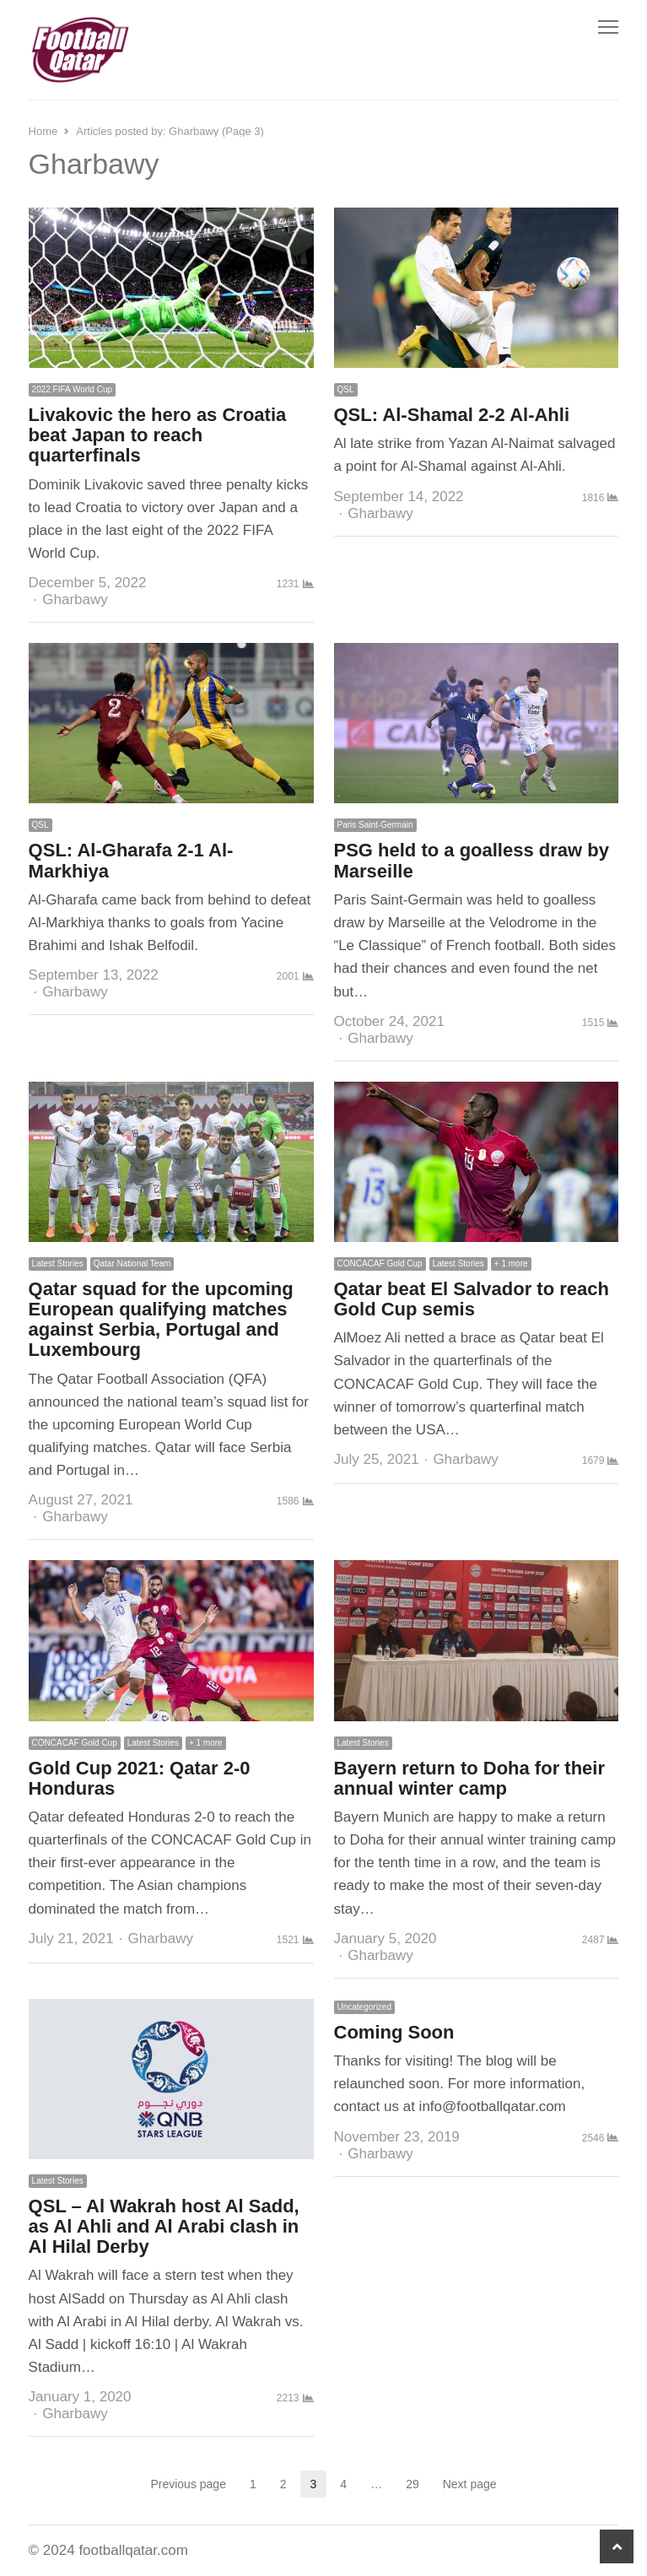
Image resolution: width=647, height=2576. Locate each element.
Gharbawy (74, 599)
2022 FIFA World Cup (72, 389)
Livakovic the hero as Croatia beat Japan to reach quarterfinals (158, 435)
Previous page (188, 2484)
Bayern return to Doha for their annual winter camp (469, 1778)
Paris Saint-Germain (375, 824)
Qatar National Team (132, 1263)
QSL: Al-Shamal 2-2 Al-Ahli (452, 414)
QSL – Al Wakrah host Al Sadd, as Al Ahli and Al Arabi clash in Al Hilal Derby (164, 2226)
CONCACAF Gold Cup (380, 1263)
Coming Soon (394, 2032)
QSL (345, 389)
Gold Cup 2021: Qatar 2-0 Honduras (140, 1778)
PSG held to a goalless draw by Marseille (471, 860)
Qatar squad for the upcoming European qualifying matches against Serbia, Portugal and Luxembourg (161, 1319)
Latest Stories (58, 1263)
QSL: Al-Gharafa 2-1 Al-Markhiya (131, 860)
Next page (470, 2484)
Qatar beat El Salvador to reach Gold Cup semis (471, 1299)
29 (417, 2483)
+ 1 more (511, 1263)
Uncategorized (364, 2007)
